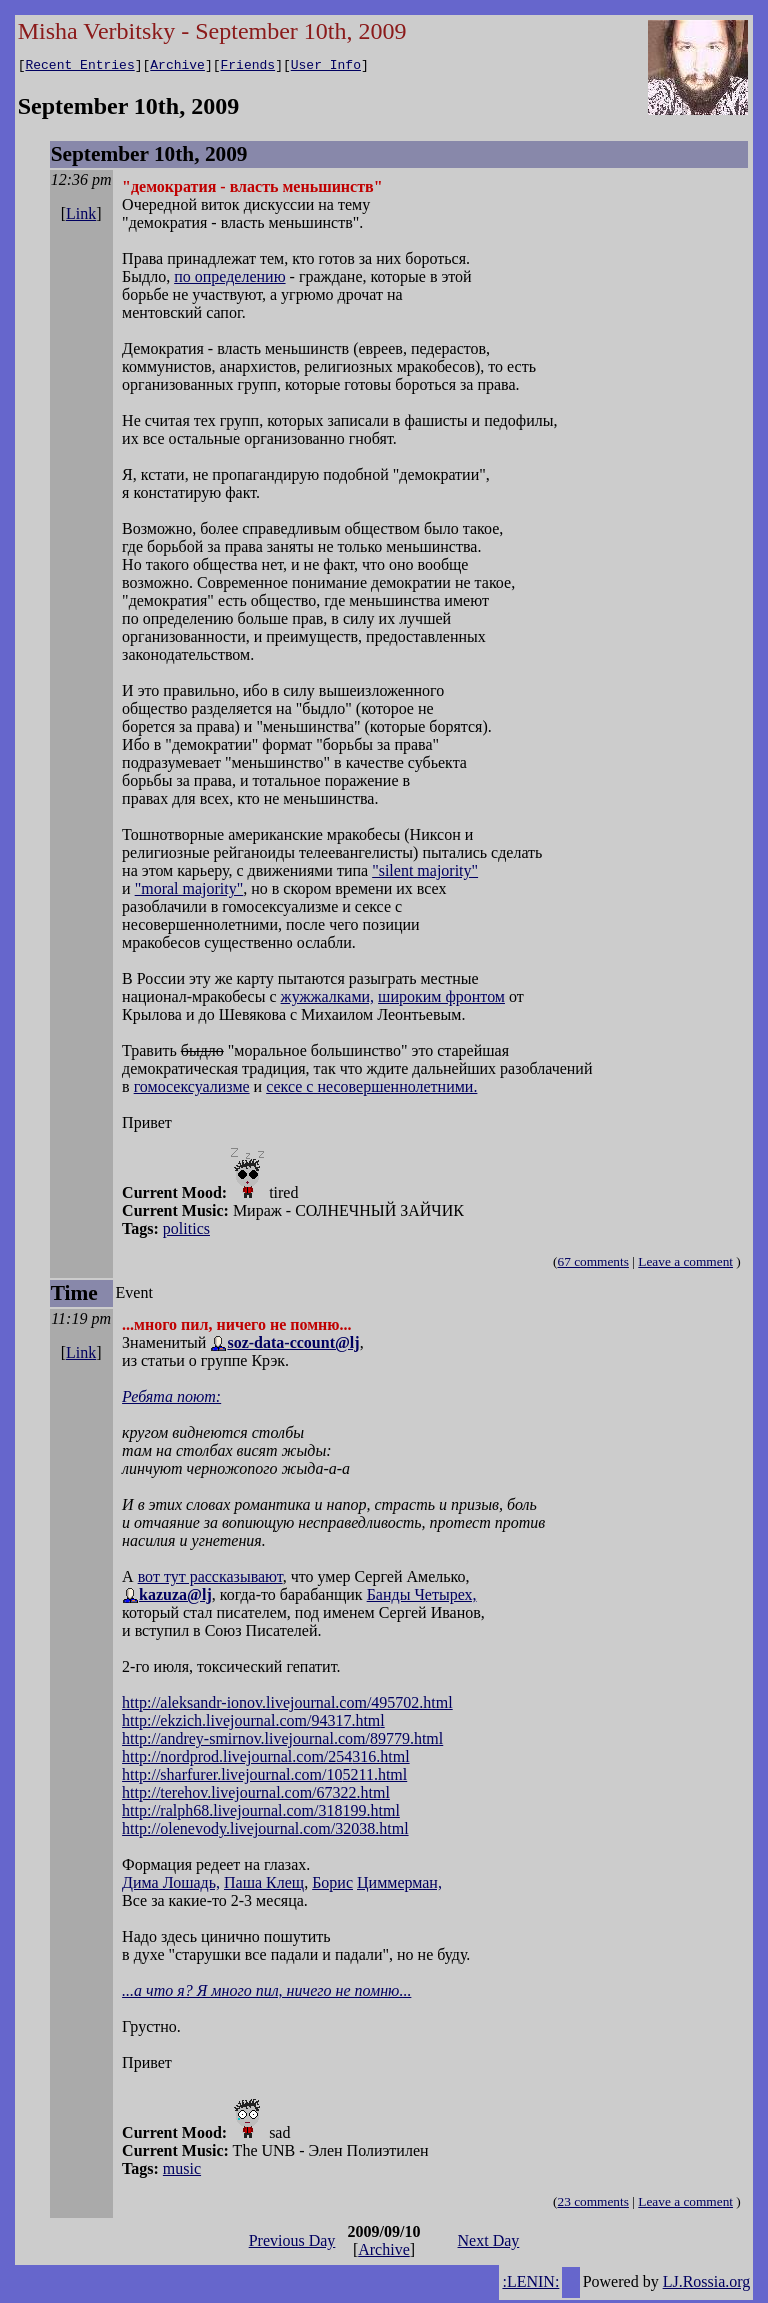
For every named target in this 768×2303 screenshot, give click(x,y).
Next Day (489, 2243)
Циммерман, (399, 1885)
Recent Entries (79, 67)
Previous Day (292, 2243)
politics (186, 1231)
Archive (177, 67)
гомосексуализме (192, 1089)
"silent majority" (425, 873)
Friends (248, 67)
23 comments (592, 2204)
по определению (229, 279)
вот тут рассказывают (210, 1579)
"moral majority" (189, 891)
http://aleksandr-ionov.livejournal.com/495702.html (287, 1705)
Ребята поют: (171, 1399)
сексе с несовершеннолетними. (371, 1089)
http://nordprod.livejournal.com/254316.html (266, 1759)
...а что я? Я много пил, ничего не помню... (266, 1993)
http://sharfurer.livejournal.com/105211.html (264, 1777)
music (182, 2171)
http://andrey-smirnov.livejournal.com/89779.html (282, 1741)
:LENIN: (530, 2284)
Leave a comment (685, 1264)
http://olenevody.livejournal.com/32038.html (265, 1831)
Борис (332, 1885)
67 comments (592, 1264)
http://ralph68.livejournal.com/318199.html (261, 1813)
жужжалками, (328, 999)
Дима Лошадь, (171, 1885)
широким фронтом (441, 999)
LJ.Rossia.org (707, 2284)
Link (81, 216)
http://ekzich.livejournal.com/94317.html (253, 1723)
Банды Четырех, (422, 1597)
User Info (326, 67)
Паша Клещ (264, 1885)
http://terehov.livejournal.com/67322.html (256, 1795)
